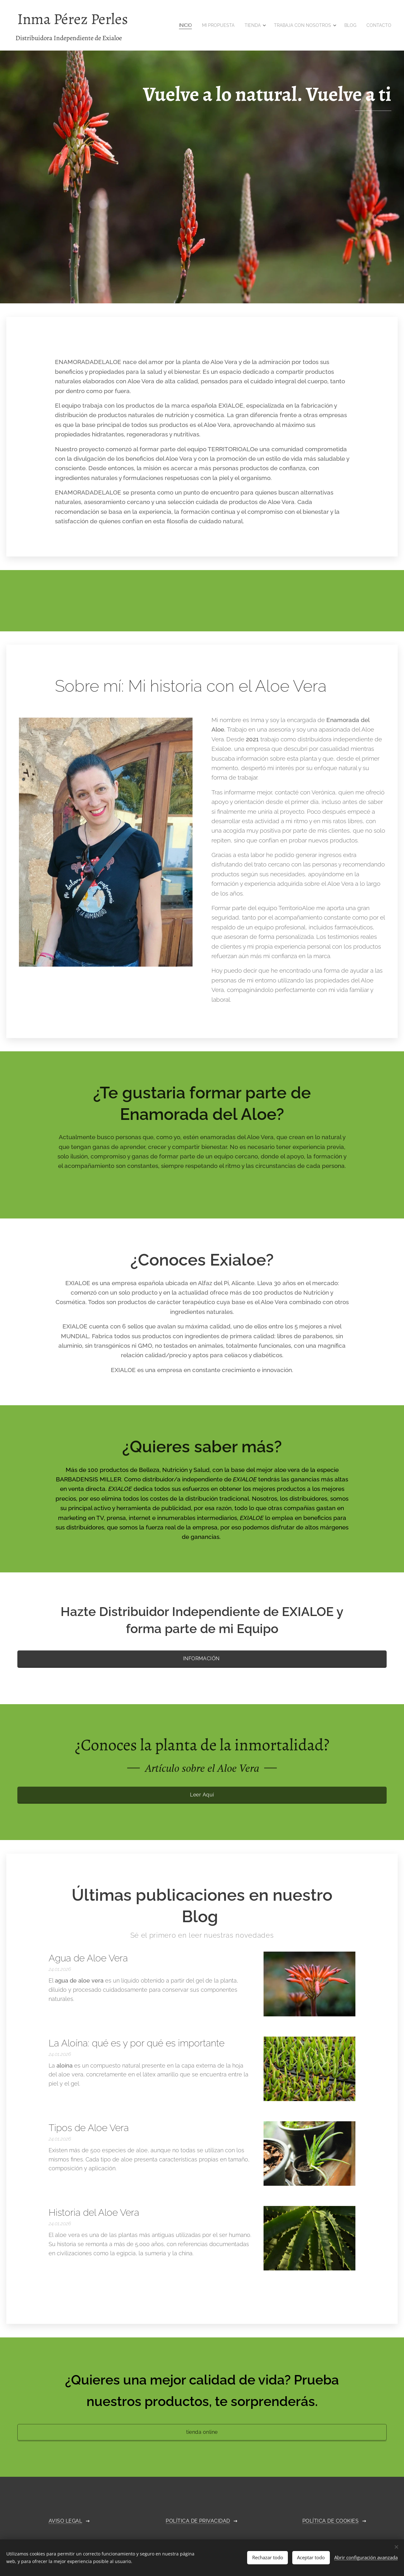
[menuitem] (185, 25)
